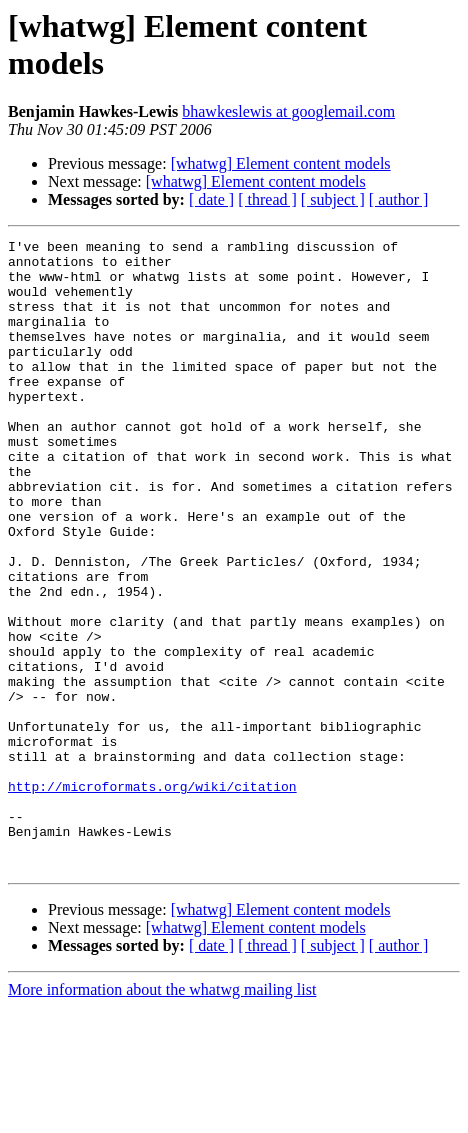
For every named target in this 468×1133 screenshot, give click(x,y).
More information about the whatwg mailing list (162, 1115)
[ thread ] (267, 199)
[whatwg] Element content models (281, 163)
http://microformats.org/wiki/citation (152, 897)
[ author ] (399, 199)
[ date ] (211, 199)
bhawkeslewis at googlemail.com (288, 111)
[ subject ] (333, 199)
